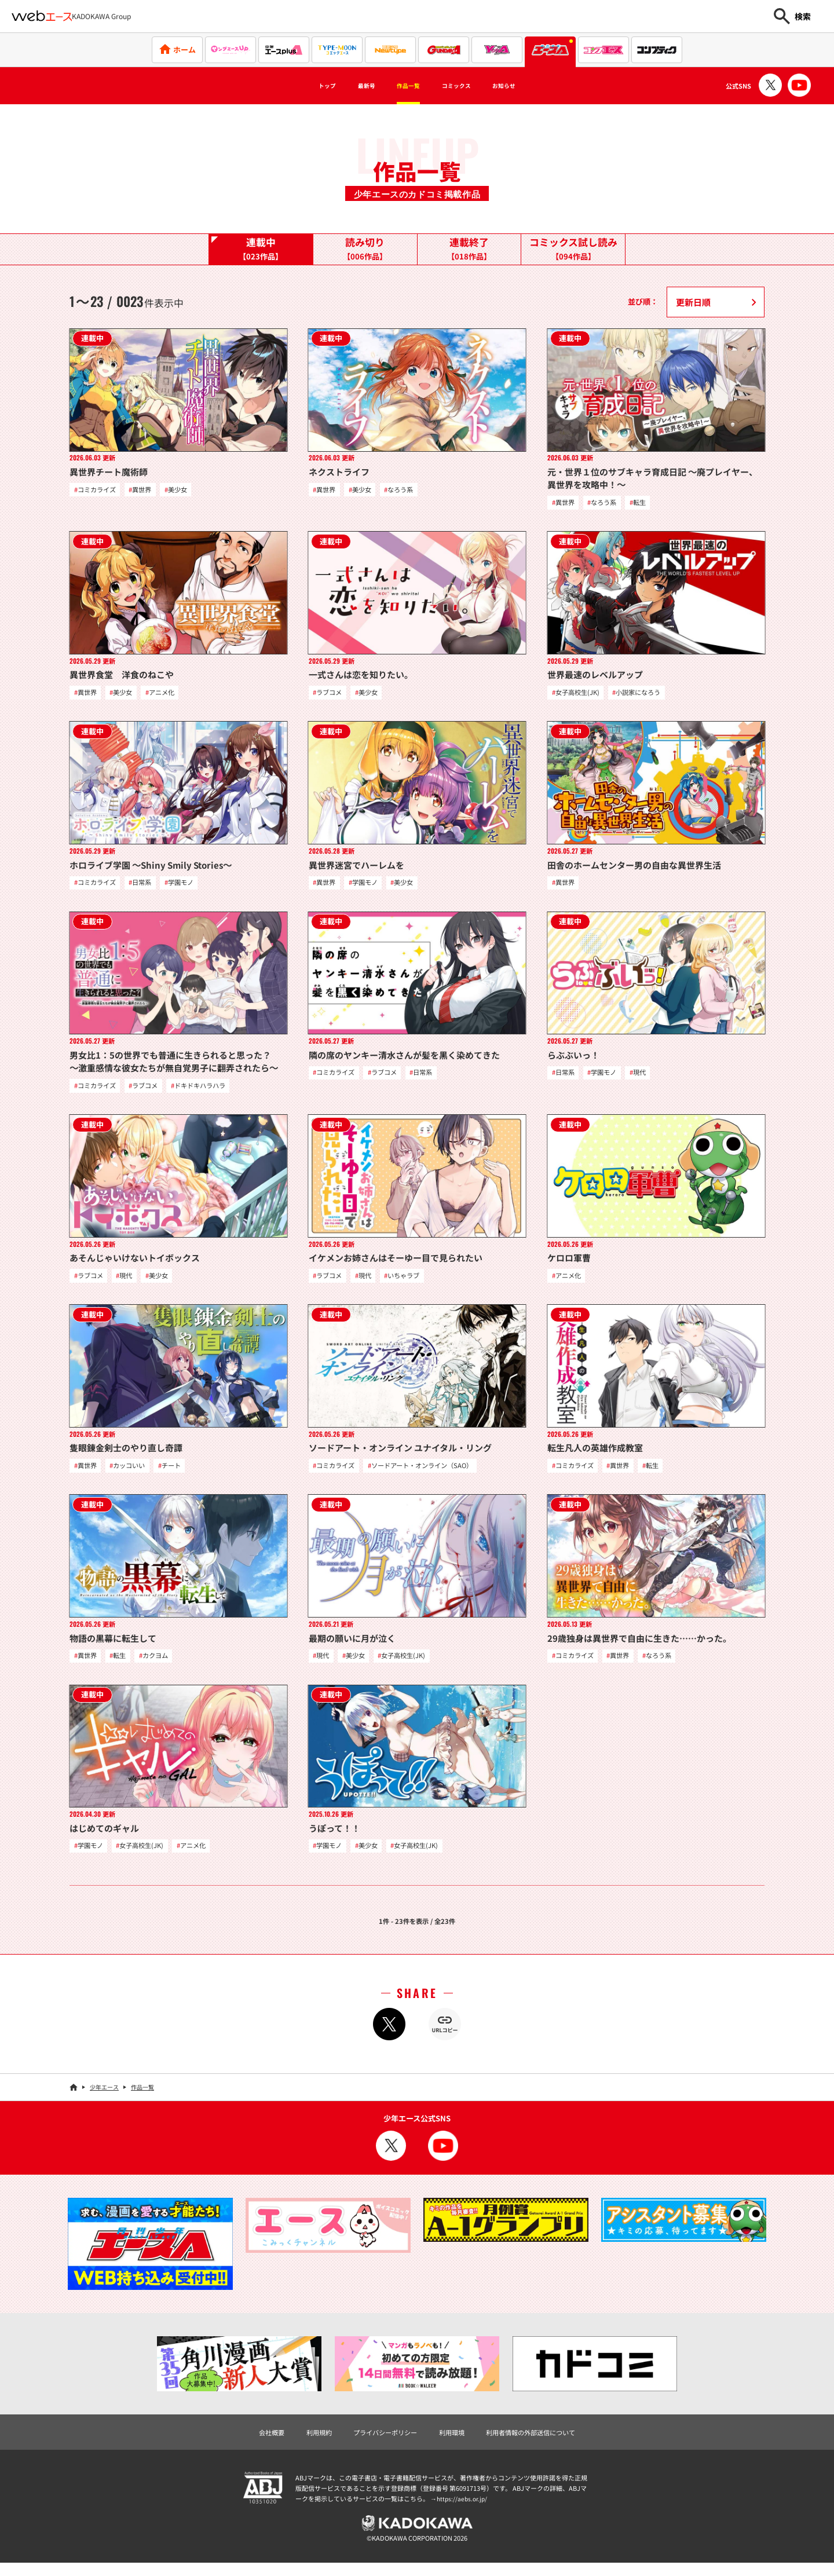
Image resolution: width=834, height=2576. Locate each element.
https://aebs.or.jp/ (463, 2508)
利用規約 (305, 2441)
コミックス (467, 86)
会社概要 (253, 2441)
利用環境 (454, 2441)
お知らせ (529, 86)
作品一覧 (403, 86)
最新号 (349, 86)
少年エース (104, 2095)
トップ (299, 86)
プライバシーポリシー (379, 2441)
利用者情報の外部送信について (543, 2441)
